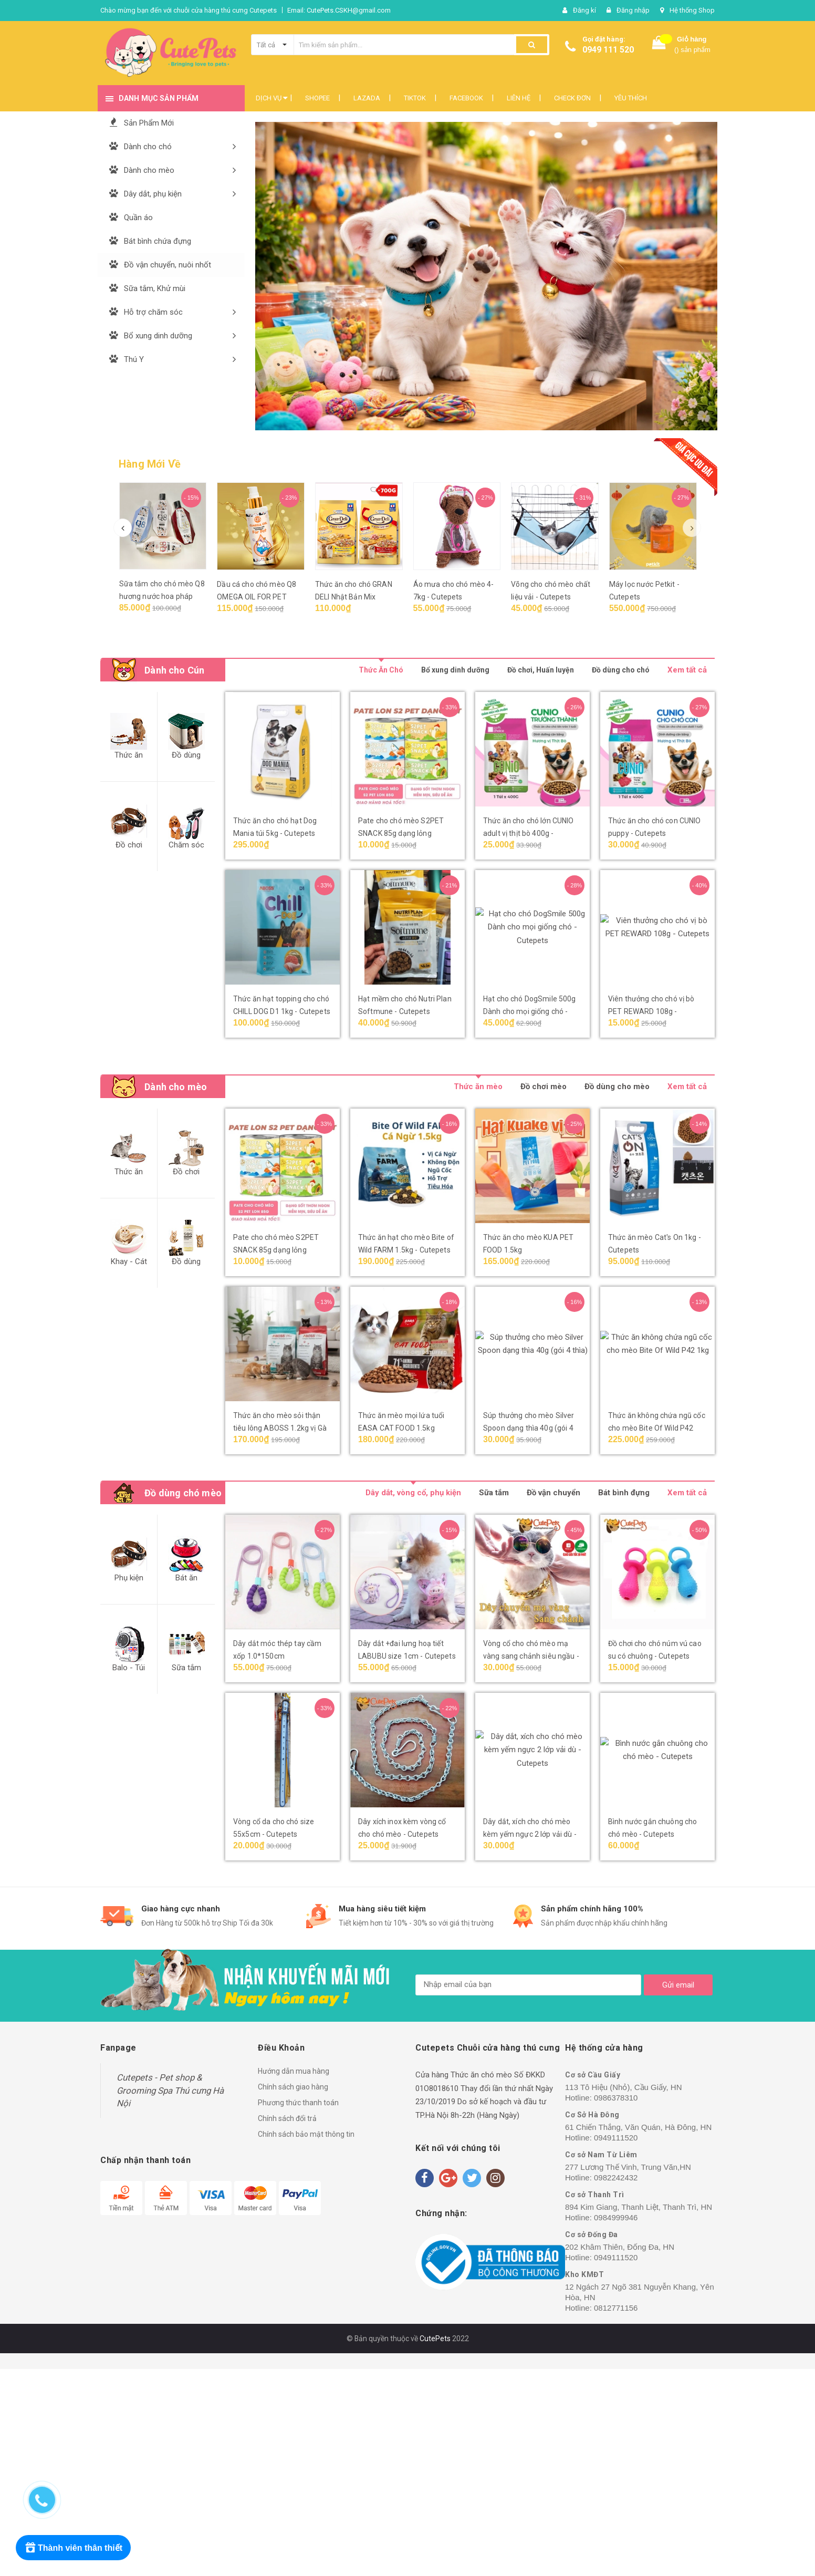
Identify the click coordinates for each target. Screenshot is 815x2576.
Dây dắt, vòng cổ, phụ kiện (413, 1492)
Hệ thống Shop (692, 10)
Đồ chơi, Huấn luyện (540, 670)
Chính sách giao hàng (293, 2087)
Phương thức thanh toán (298, 2102)
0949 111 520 (608, 50)
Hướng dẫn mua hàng (293, 2071)
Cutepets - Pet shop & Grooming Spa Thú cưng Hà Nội (170, 2090)
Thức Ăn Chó (381, 670)
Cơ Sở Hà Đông (592, 2115)
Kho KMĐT (584, 2274)
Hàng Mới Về (150, 464)
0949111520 (616, 2137)
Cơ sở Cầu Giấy (592, 2075)
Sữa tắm (494, 1492)
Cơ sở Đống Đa (591, 2234)
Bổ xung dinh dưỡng (455, 670)
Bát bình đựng (624, 1492)
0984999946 (616, 2217)
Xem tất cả (687, 670)
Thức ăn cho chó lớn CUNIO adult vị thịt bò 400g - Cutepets (528, 833)
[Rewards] (73, 2547)
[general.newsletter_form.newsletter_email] (528, 1984)
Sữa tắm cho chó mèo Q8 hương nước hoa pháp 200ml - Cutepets (162, 596)
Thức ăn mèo (478, 1086)
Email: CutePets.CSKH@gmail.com (339, 10)
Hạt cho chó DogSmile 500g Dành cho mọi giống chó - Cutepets (529, 1011)
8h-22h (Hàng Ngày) (485, 2115)
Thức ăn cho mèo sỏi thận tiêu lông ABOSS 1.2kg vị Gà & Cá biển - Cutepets (280, 1428)
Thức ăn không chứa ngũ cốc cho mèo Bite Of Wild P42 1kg (656, 1428)
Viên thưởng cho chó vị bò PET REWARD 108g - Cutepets (651, 1011)
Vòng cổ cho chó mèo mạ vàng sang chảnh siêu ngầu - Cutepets (531, 1656)
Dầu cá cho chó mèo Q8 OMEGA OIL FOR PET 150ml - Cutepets (256, 597)
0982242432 (616, 2177)
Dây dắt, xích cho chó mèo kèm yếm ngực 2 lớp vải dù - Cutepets (530, 1834)
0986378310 (616, 2097)
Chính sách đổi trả (287, 2118)
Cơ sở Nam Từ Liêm (601, 2154)
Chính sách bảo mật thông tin (306, 2134)
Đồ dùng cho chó (621, 670)
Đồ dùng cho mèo (617, 1086)
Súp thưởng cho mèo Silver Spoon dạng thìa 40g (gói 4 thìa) (528, 1428)
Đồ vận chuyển (553, 1492)
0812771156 (616, 2307)
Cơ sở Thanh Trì (594, 2194)
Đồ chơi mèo (543, 1086)
